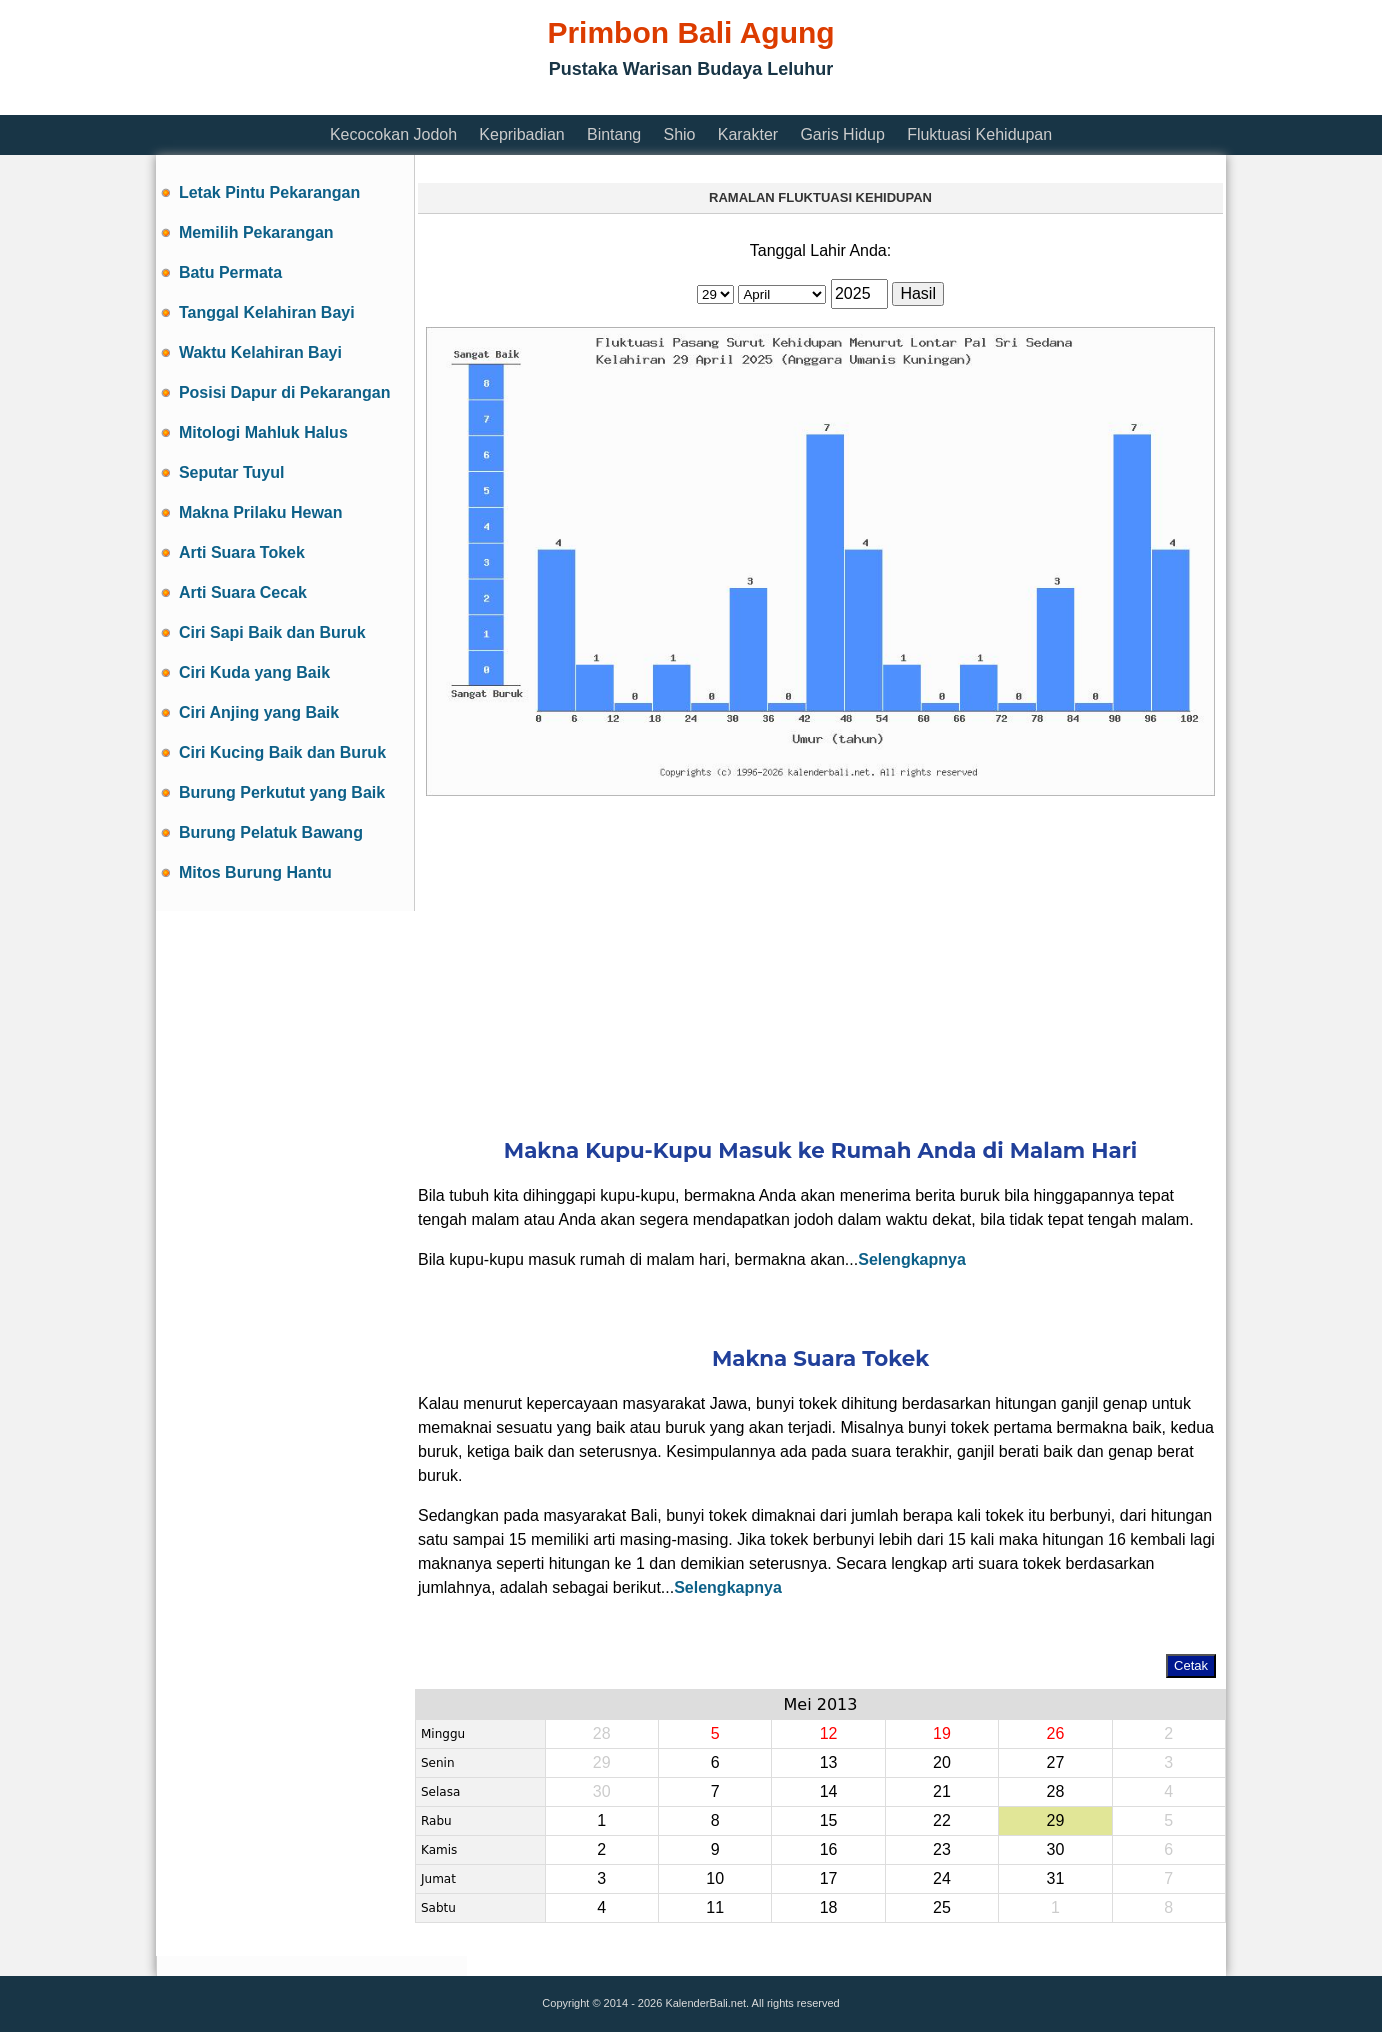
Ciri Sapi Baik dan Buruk (272, 632)
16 (829, 1849)
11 (715, 1907)
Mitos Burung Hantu (255, 872)
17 (829, 1878)
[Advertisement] (520, 102)
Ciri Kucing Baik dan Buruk (282, 752)
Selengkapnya (912, 1259)
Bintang (614, 134)
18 (829, 1907)
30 (1055, 1849)
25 (942, 1907)
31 (1055, 1878)
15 (829, 1820)
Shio (679, 134)
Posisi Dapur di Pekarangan (285, 392)
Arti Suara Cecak (243, 592)
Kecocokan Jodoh (393, 134)
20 (942, 1762)
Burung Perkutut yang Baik (282, 792)
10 (715, 1878)
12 (829, 1733)
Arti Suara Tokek (242, 552)
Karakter (748, 134)
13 (829, 1762)
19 (942, 1733)
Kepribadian (521, 134)
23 (942, 1849)
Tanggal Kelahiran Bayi (267, 312)
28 (1055, 1791)
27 (1055, 1762)
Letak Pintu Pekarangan (269, 192)
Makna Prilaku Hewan (261, 512)
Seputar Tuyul (232, 472)
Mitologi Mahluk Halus (263, 432)
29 (1055, 1820)
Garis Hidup (842, 134)
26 (1055, 1733)
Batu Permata (230, 272)
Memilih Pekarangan (256, 232)
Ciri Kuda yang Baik (254, 672)
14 (829, 1791)
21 (942, 1791)
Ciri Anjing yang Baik (259, 712)
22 (942, 1820)
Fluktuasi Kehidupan (979, 134)
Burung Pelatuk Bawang (271, 832)
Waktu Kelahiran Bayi (260, 352)
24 (942, 1878)
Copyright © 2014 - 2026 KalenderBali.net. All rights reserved (690, 2003)
